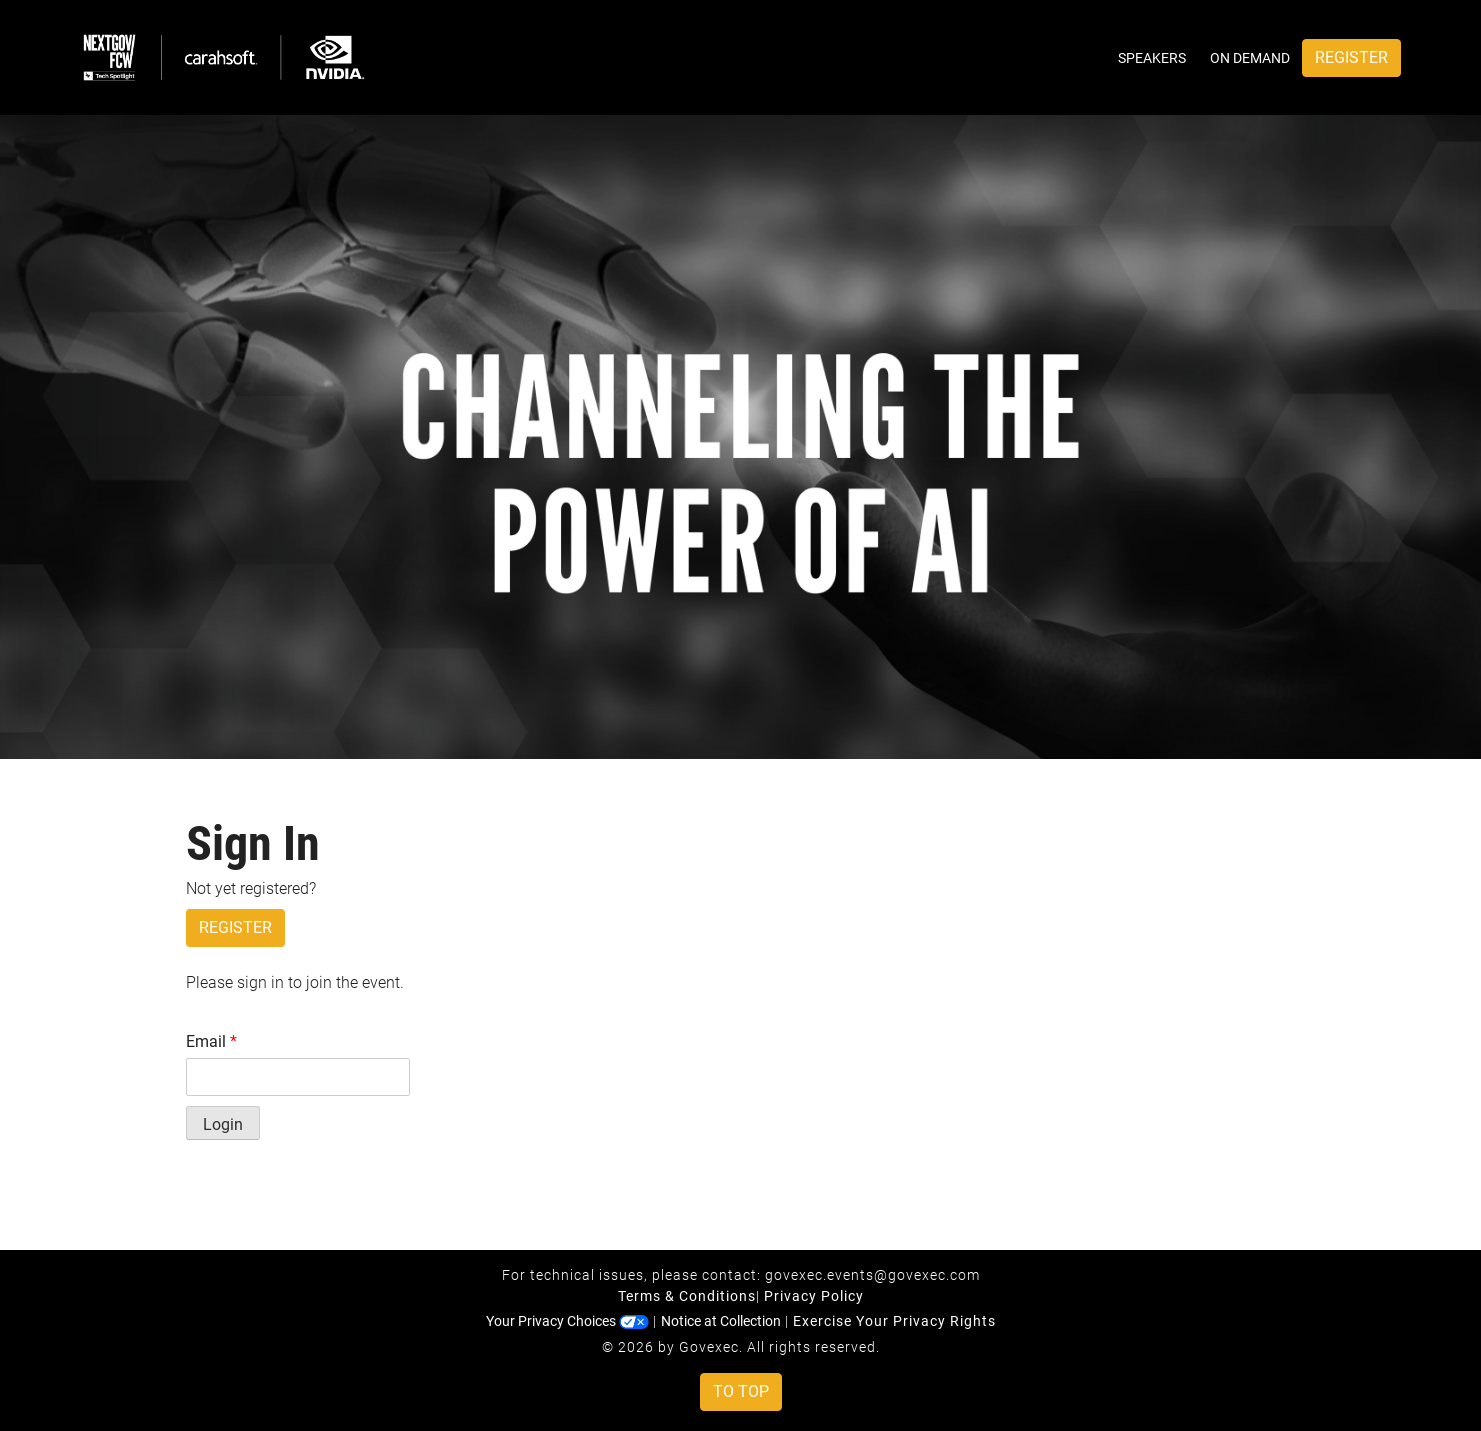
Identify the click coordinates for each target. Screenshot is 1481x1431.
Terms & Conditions (687, 1296)
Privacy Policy (814, 1296)
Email (211, 1041)
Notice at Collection (721, 1321)
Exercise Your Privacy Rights (894, 1321)
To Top (741, 1391)
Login (223, 1124)
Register (1351, 57)
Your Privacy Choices (567, 1321)
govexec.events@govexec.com (872, 1275)
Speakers (1152, 58)
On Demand (1250, 58)
